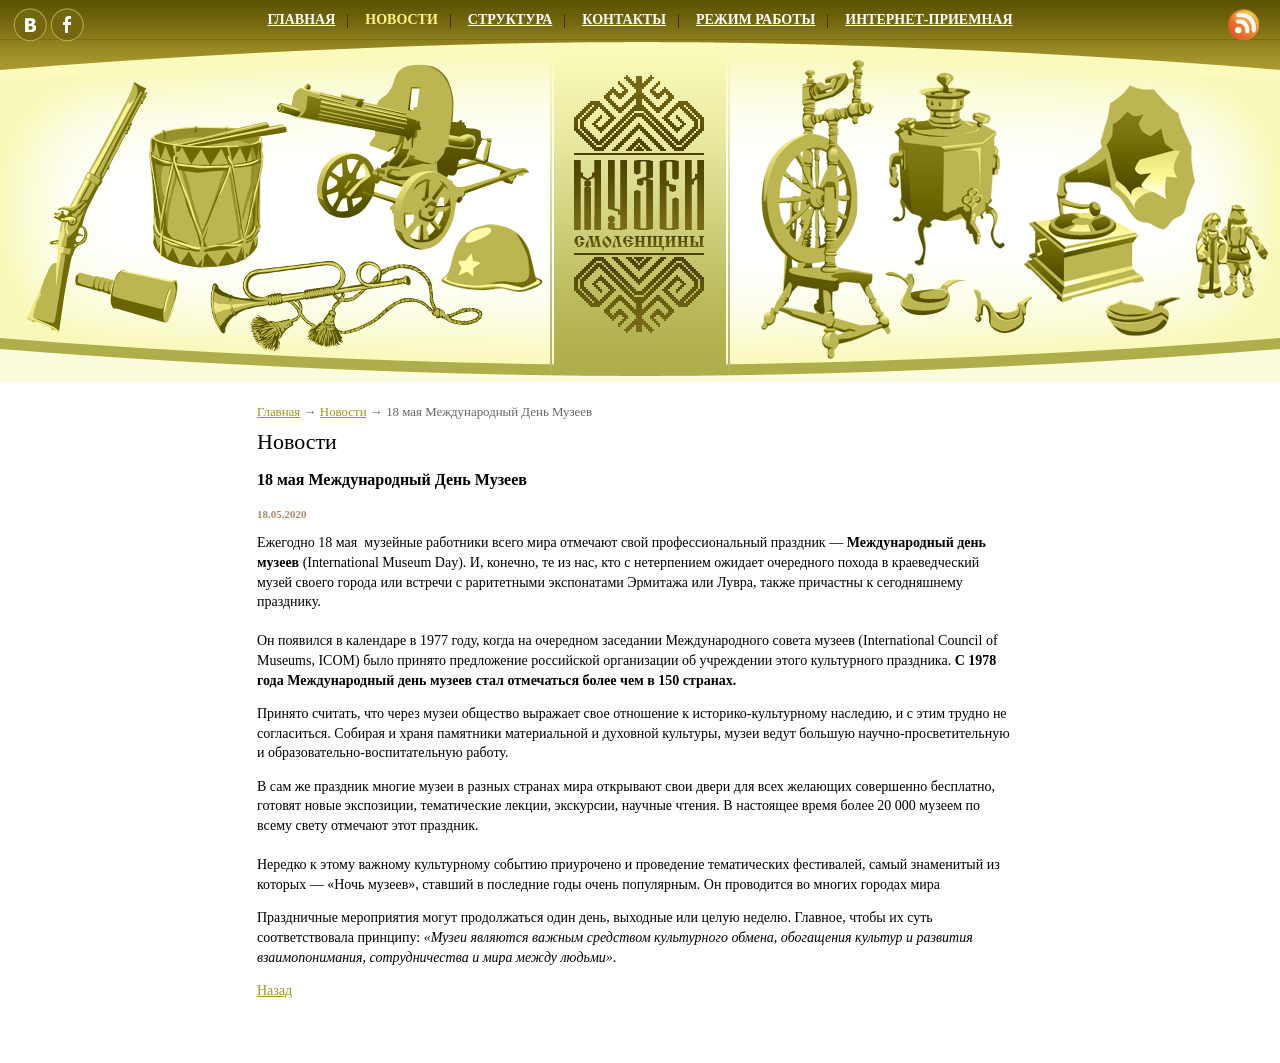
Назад (274, 990)
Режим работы (755, 19)
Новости (401, 19)
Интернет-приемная (928, 19)
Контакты (624, 19)
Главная (301, 19)
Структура (510, 19)
